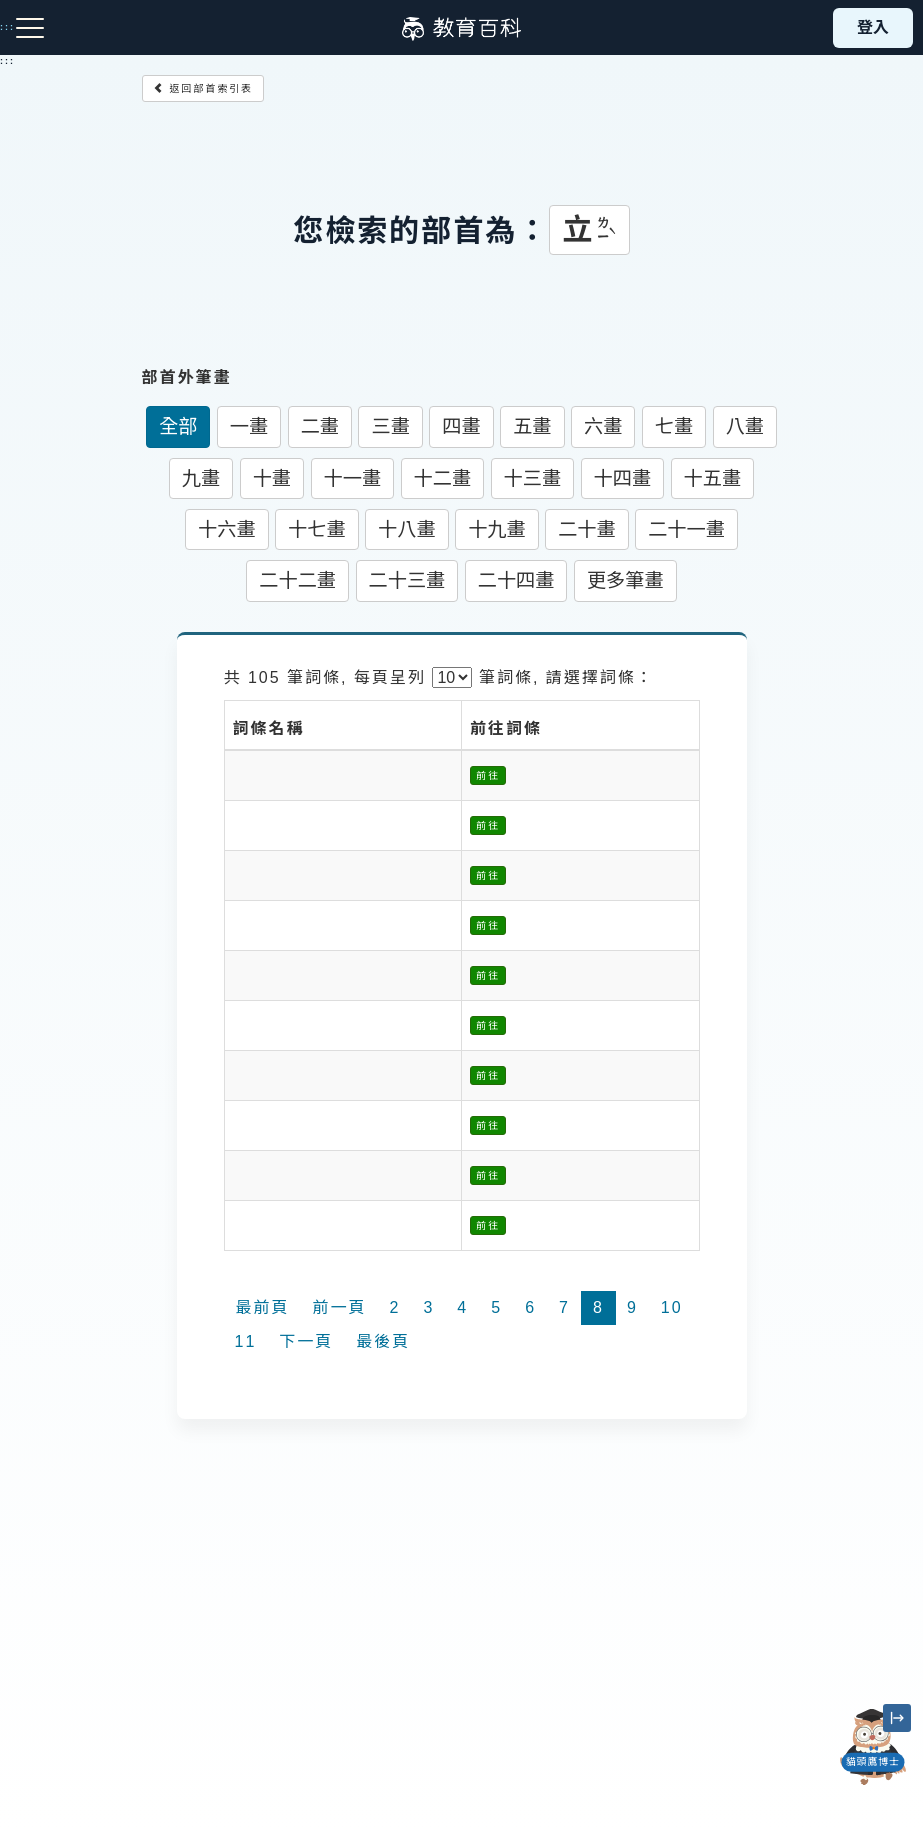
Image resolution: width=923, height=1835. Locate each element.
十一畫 (353, 478)
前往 (488, 775)
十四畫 (623, 478)
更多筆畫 (625, 580)
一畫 (249, 426)
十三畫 (533, 478)
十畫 (272, 478)
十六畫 (227, 529)
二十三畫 (407, 580)
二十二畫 (297, 580)
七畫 (674, 426)
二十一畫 (686, 529)
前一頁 (340, 1307)
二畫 (320, 426)
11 (246, 1341)
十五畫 (713, 478)
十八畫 (407, 529)
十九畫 (497, 529)
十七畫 (317, 529)
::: (7, 61)
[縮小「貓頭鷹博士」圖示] (897, 1718)
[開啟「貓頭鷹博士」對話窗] (873, 1747)
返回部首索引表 (203, 88)
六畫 (603, 426)
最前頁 (263, 1307)
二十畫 (587, 529)
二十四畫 (516, 580)
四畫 (461, 426)
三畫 (390, 426)
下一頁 (306, 1341)
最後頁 (383, 1341)
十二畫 (443, 478)
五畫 (532, 426)
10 (672, 1307)
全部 (178, 426)
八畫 (745, 426)
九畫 (201, 478)
